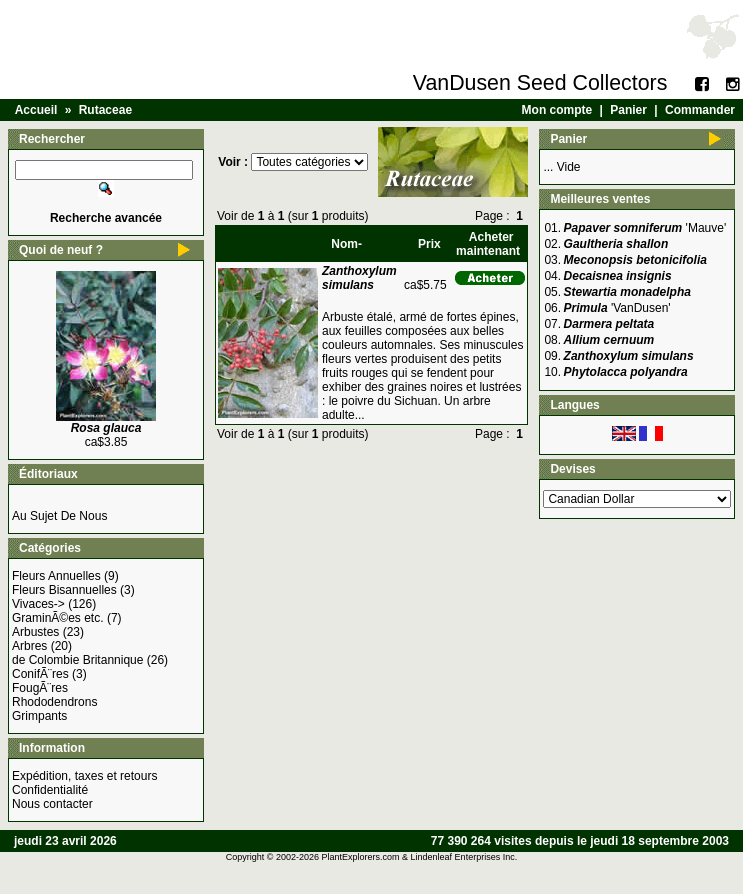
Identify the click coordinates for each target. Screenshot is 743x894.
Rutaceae (105, 110)
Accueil (36, 110)
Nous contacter (52, 804)
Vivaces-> (38, 604)
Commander (700, 110)
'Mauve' (645, 228)
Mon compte (557, 110)
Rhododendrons (54, 702)
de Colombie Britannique (77, 660)
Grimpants (39, 716)
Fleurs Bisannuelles (64, 590)
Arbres (29, 646)
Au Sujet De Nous (59, 516)
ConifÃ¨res (40, 674)
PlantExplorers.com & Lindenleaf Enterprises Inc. (420, 857)
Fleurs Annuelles (56, 576)
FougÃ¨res (40, 688)
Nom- (346, 244)
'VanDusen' (617, 308)
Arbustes (35, 632)
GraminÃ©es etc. (58, 618)
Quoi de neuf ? (61, 250)
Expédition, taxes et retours (84, 776)
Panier (628, 110)
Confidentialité (50, 790)
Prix (429, 244)
